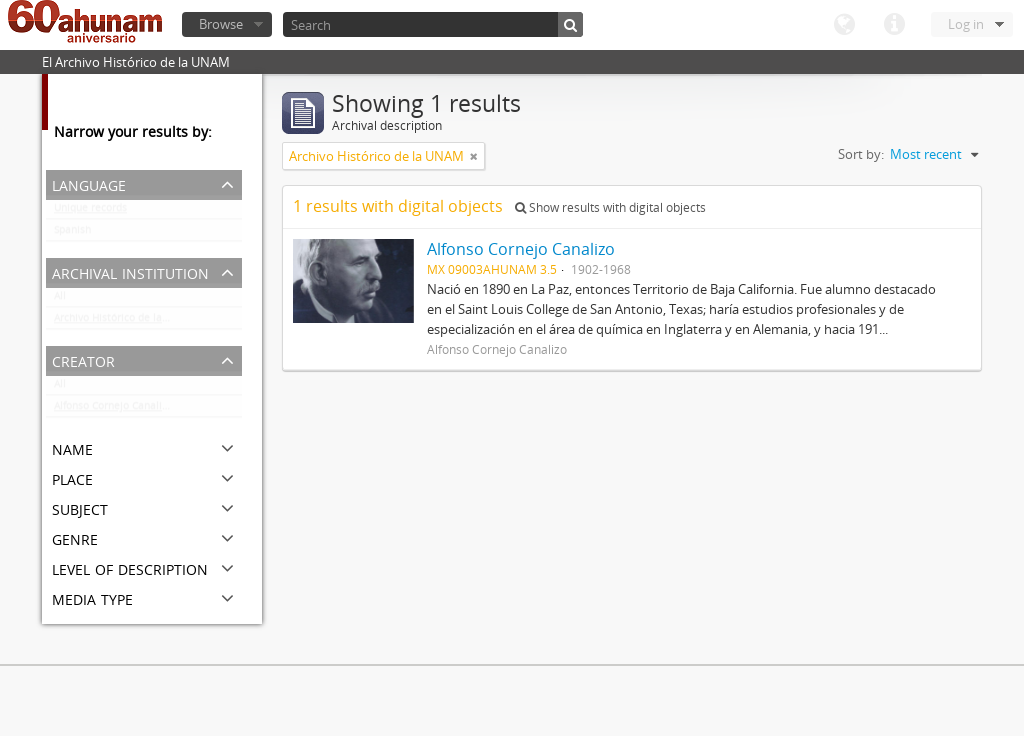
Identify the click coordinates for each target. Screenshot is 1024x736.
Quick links (894, 25)
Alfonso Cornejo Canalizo (113, 410)
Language (844, 25)
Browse (221, 24)
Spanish (72, 234)
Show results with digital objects (610, 207)
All (60, 300)
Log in (966, 24)
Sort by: (861, 154)
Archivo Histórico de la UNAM (124, 322)
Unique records (90, 212)
